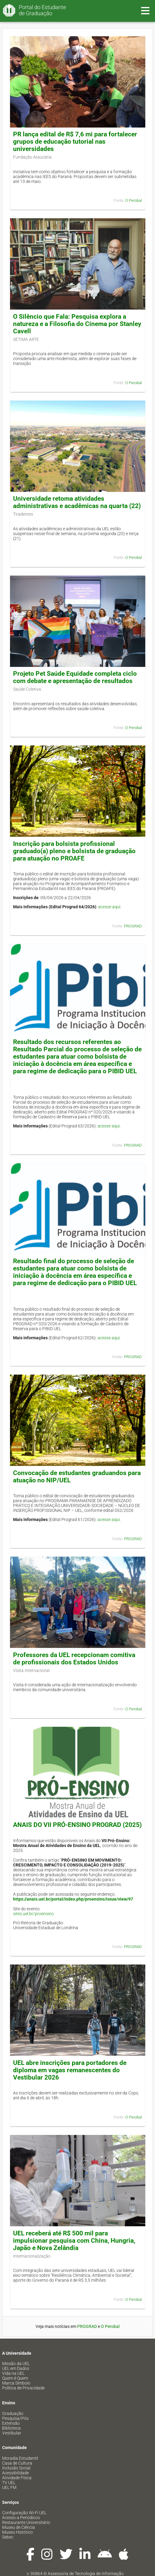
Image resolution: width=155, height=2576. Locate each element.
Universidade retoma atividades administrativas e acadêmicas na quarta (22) (77, 502)
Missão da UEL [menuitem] (16, 2363)
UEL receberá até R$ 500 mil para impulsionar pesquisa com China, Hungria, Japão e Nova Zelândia (74, 2241)
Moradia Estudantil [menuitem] (20, 2458)
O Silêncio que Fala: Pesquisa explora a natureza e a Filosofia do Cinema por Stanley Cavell (77, 324)
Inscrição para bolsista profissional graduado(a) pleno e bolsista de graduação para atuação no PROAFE (74, 851)
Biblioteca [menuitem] (11, 2428)
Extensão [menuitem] (11, 2423)
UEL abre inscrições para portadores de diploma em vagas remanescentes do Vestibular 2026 (69, 2070)
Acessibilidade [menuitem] (15, 2472)
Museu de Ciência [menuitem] (18, 2527)
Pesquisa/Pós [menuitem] (15, 2418)
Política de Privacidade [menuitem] (23, 2387)
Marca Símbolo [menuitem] (16, 2383)
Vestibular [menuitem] (11, 2433)
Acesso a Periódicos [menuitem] (21, 2517)
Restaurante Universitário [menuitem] (26, 2522)
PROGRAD (133, 926)
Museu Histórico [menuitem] (17, 2532)
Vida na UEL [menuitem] (13, 2373)
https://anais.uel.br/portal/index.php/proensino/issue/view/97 (73, 1899)
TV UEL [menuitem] (8, 2482)
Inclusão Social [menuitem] (16, 2468)
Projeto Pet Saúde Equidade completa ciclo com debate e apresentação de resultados (75, 677)
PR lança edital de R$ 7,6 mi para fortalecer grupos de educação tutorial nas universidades (75, 141)
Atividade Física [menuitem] (17, 2477)
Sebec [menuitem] (7, 2537)
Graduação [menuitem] (12, 2413)
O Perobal (133, 200)
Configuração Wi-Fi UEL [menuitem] (24, 2512)
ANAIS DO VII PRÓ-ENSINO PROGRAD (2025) (77, 1824)
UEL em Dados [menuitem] (15, 2368)
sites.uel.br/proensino (33, 1913)
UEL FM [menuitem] (9, 2487)
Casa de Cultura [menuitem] (17, 2463)
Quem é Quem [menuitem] (15, 2378)
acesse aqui (109, 906)
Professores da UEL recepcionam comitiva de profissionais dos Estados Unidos (74, 1658)
